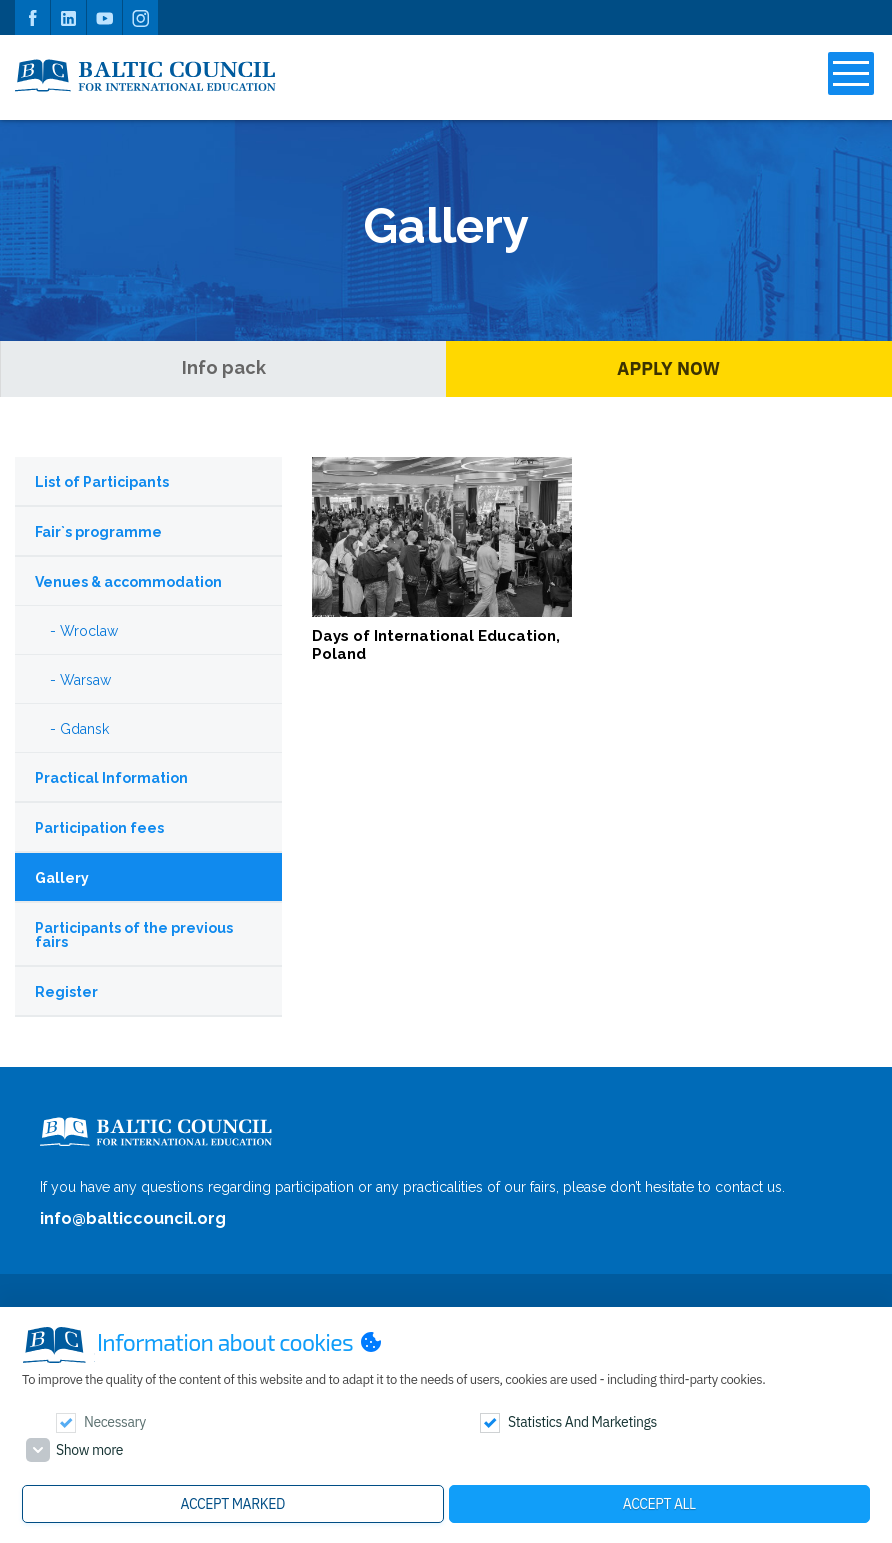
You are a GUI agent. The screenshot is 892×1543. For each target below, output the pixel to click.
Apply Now (668, 368)
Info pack (224, 367)
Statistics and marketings (582, 1422)
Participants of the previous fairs (134, 935)
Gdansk (84, 729)
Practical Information (111, 778)
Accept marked (233, 1504)
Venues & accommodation (128, 582)
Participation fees (99, 828)
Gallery (62, 878)
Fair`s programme (98, 532)
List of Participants (102, 482)
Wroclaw (89, 631)
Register (66, 992)
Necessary (115, 1422)
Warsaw (85, 680)
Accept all (659, 1504)
